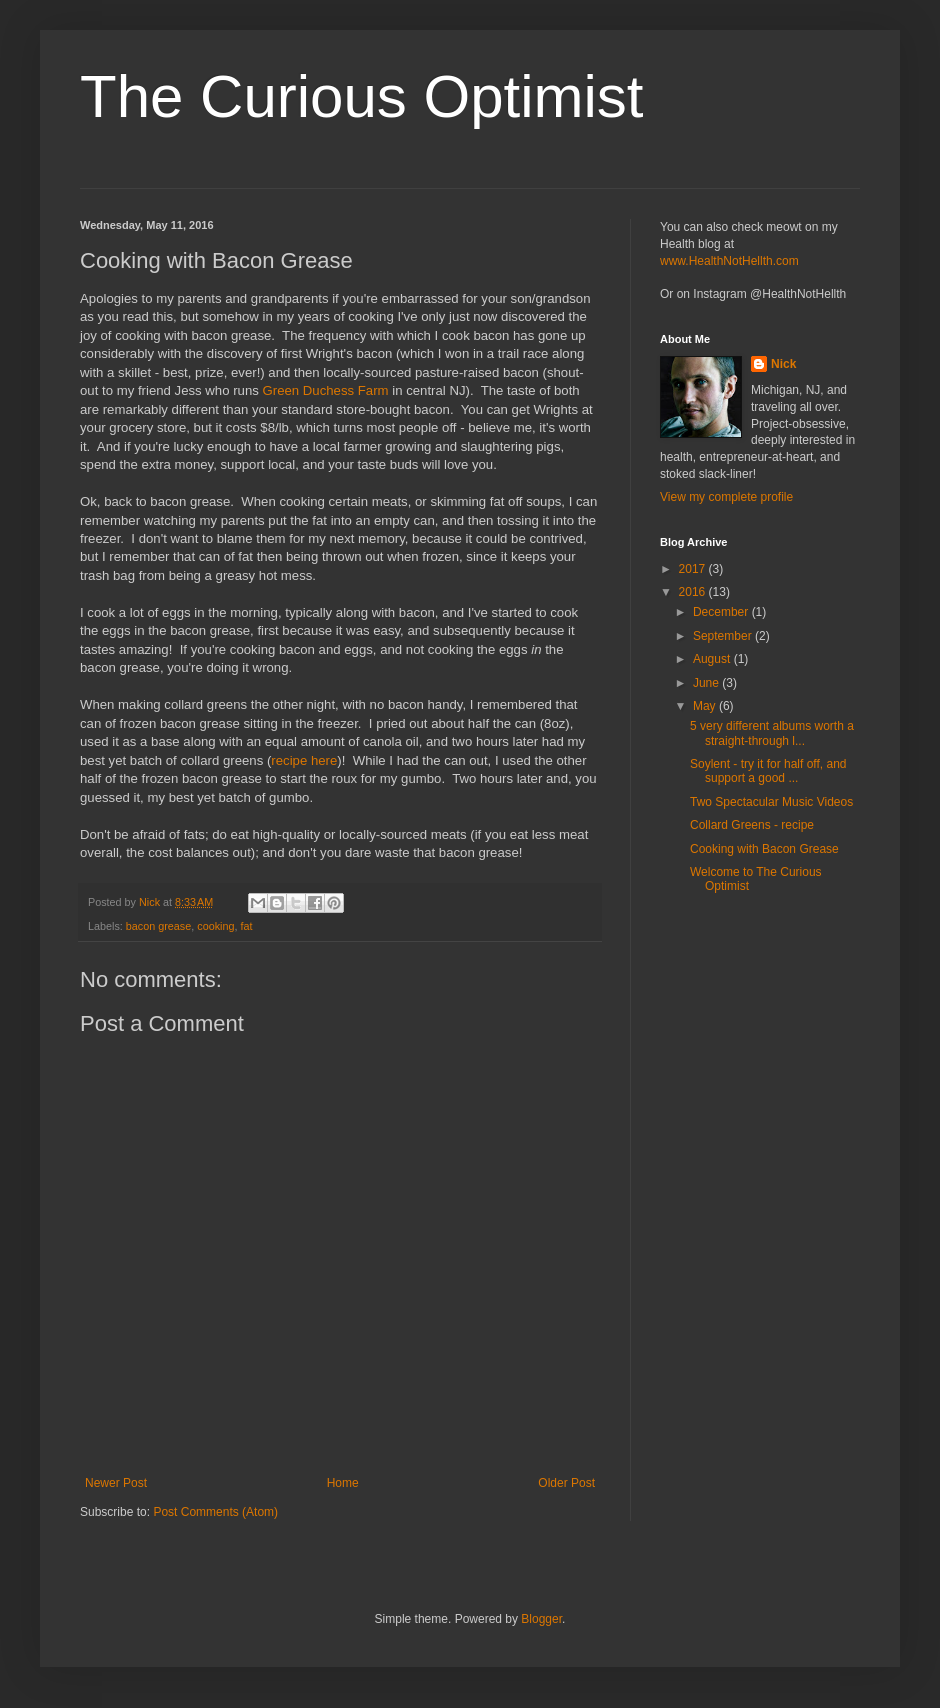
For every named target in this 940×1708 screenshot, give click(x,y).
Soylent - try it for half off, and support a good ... (768, 771)
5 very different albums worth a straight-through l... (772, 733)
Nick (783, 364)
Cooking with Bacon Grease (764, 849)
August (713, 659)
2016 (694, 592)
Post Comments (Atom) (215, 1512)
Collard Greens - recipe (752, 825)
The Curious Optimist (362, 96)
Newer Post (116, 1483)
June (707, 683)
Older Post (566, 1483)
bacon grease (158, 926)
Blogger (541, 1619)
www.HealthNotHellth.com (729, 261)
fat (246, 926)
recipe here (304, 760)
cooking (215, 926)
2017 (694, 569)
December (722, 612)
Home (343, 1483)
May (706, 706)
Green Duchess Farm (326, 390)
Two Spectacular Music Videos (771, 802)
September (724, 636)
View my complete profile (726, 497)
